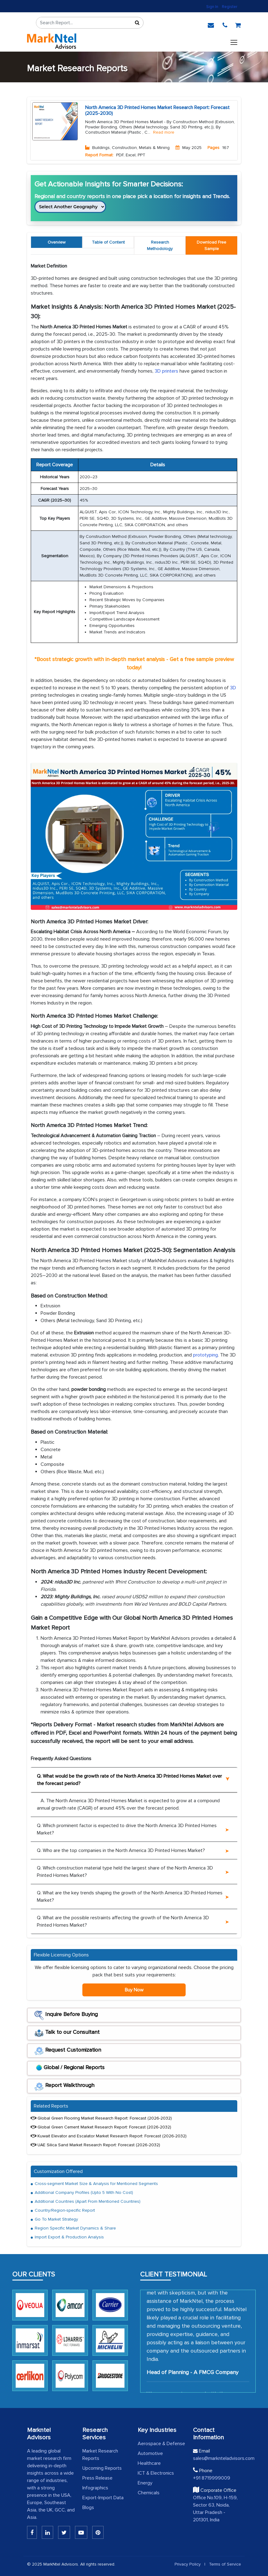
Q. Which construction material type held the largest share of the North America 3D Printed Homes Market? (125, 1871)
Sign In (212, 6)
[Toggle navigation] (234, 41)
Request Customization (67, 2050)
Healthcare (149, 2463)
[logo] (51, 41)
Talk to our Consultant (67, 2033)
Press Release (97, 2478)
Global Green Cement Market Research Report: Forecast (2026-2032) (101, 2127)
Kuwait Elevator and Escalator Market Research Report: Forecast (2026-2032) (109, 2136)
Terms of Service (225, 2564)
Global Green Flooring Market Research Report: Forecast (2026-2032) (101, 2118)
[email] (211, 24)
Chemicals (149, 2493)
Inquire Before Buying (66, 2015)
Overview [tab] (56, 242)
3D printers (166, 371)
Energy (145, 2483)
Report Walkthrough (64, 2086)
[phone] (225, 24)
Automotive (150, 2453)
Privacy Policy (188, 2564)
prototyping (205, 1355)
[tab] (211, 245)
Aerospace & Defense (161, 2444)
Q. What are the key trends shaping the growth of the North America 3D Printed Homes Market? (130, 1896)
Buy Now (134, 1990)
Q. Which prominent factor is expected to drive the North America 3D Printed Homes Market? (127, 1829)
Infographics (95, 2488)
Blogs (88, 2507)
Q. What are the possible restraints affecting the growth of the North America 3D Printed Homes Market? (123, 1921)
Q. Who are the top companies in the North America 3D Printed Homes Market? (121, 1850)
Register (229, 6)
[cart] (238, 24)
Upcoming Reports (102, 2468)
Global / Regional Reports (69, 2068)
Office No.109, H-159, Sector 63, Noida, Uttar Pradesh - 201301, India (215, 2509)
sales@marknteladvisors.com (217, 2458)
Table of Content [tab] (108, 242)
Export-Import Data (103, 2498)
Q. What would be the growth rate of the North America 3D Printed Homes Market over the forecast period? (129, 1780)
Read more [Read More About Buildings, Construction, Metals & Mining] (163, 132)
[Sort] (137, 22)
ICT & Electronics (156, 2473)
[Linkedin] (32, 2532)
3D (233, 688)
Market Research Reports (100, 2454)
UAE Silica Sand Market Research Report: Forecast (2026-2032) (95, 2144)
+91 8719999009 (211, 2478)
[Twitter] (64, 2532)
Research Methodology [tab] (160, 245)
